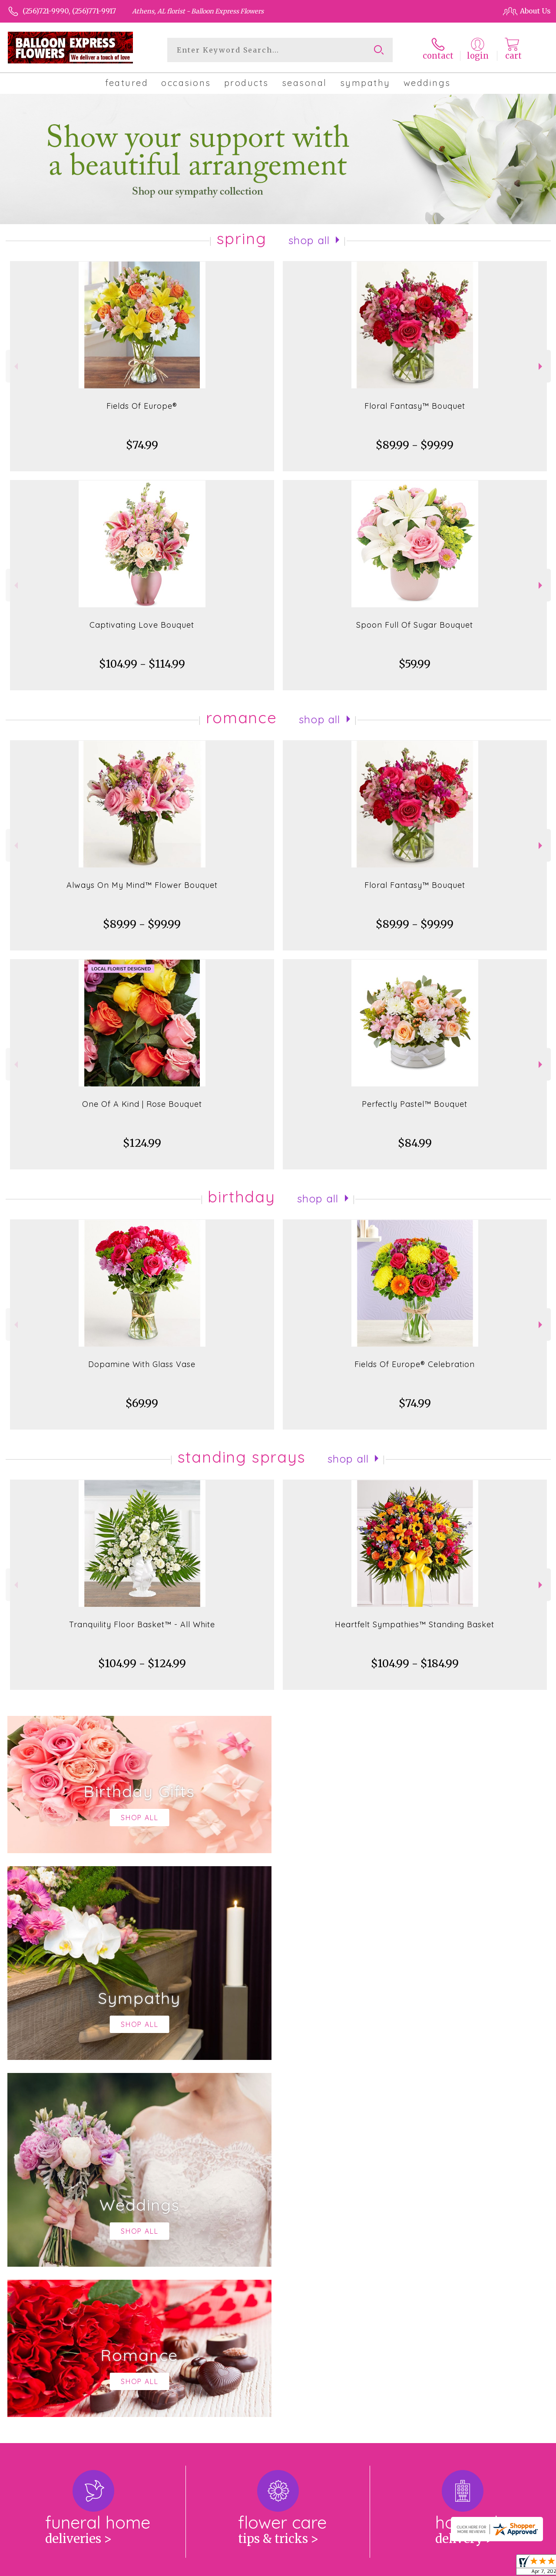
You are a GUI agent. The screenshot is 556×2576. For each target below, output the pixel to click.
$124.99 (142, 1143)
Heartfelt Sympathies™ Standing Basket (414, 1624)
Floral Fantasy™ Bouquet (414, 406)
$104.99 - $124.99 (142, 1663)
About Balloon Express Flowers (70, 2247)
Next (541, 366)
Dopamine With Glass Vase (141, 1364)
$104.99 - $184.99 (415, 1663)
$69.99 (142, 1403)
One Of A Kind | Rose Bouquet (142, 1104)
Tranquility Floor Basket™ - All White (142, 1624)
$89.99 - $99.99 (414, 445)
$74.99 (142, 445)
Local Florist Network (462, 2567)
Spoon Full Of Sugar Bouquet (414, 625)
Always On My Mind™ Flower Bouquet (142, 885)
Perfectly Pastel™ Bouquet (414, 1104)
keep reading (336, 2264)
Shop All (309, 240)
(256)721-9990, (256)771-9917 (69, 11)
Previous (15, 366)
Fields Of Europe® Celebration (414, 1364)
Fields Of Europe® (141, 406)
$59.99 (414, 664)
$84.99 (415, 1143)
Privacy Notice (397, 2567)
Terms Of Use (344, 2567)
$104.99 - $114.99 (142, 664)
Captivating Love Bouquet (141, 625)
